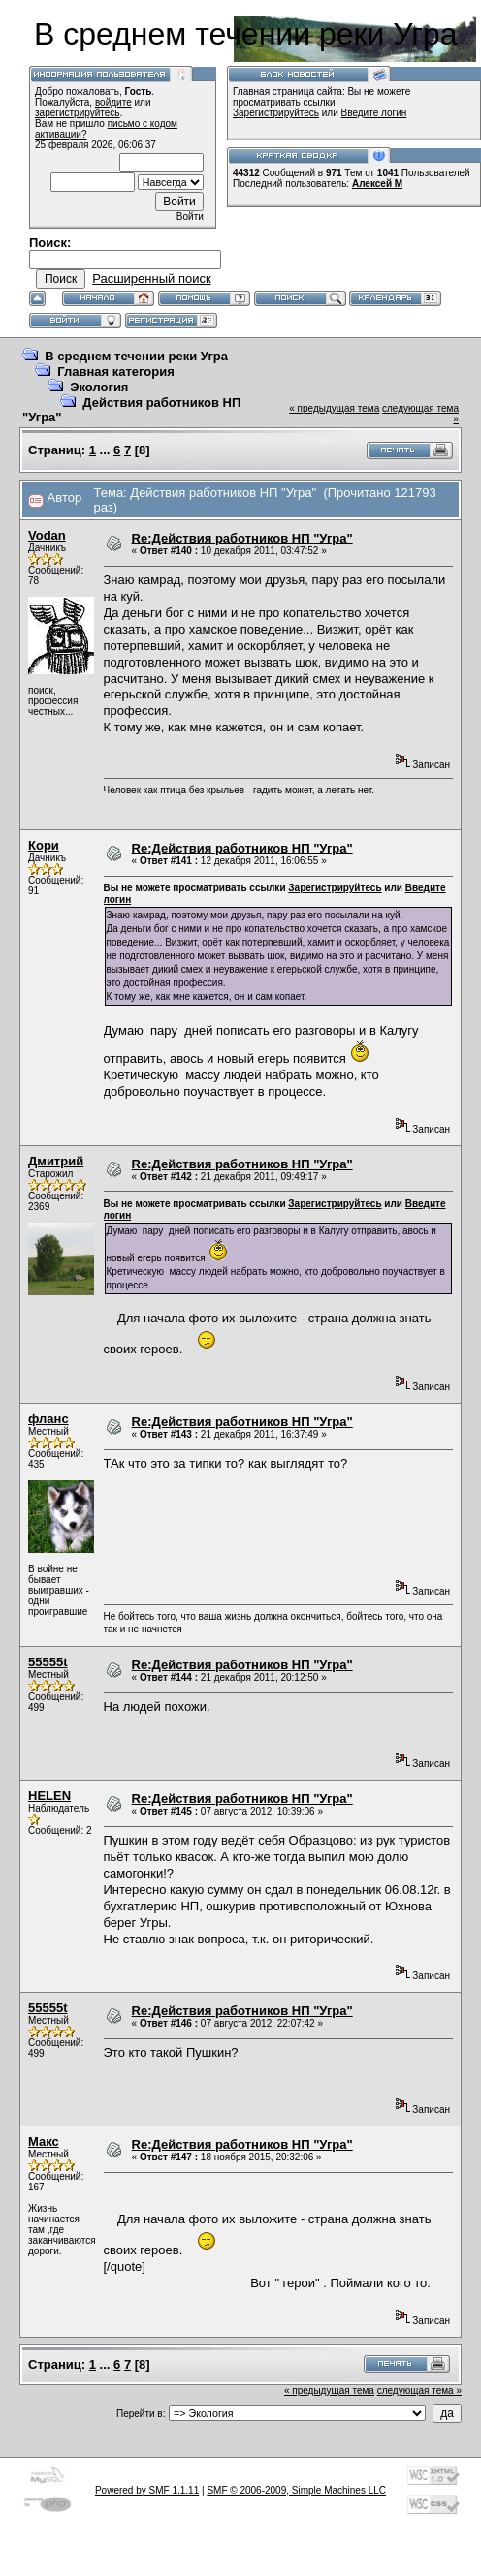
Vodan (47, 535)
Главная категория (116, 371)
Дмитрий (55, 1161)
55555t (47, 1662)
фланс (48, 1419)
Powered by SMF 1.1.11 (147, 2490)
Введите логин (374, 113)
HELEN (49, 1795)
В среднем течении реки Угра (136, 356)
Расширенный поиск (151, 278)
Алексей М (377, 183)
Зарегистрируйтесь (276, 113)
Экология (99, 387)
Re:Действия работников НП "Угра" (242, 538)
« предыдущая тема (334, 408)
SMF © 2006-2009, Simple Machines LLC (296, 2490)
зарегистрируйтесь (77, 113)
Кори (43, 845)
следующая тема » (419, 2390)
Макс (43, 2141)
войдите (113, 102)
